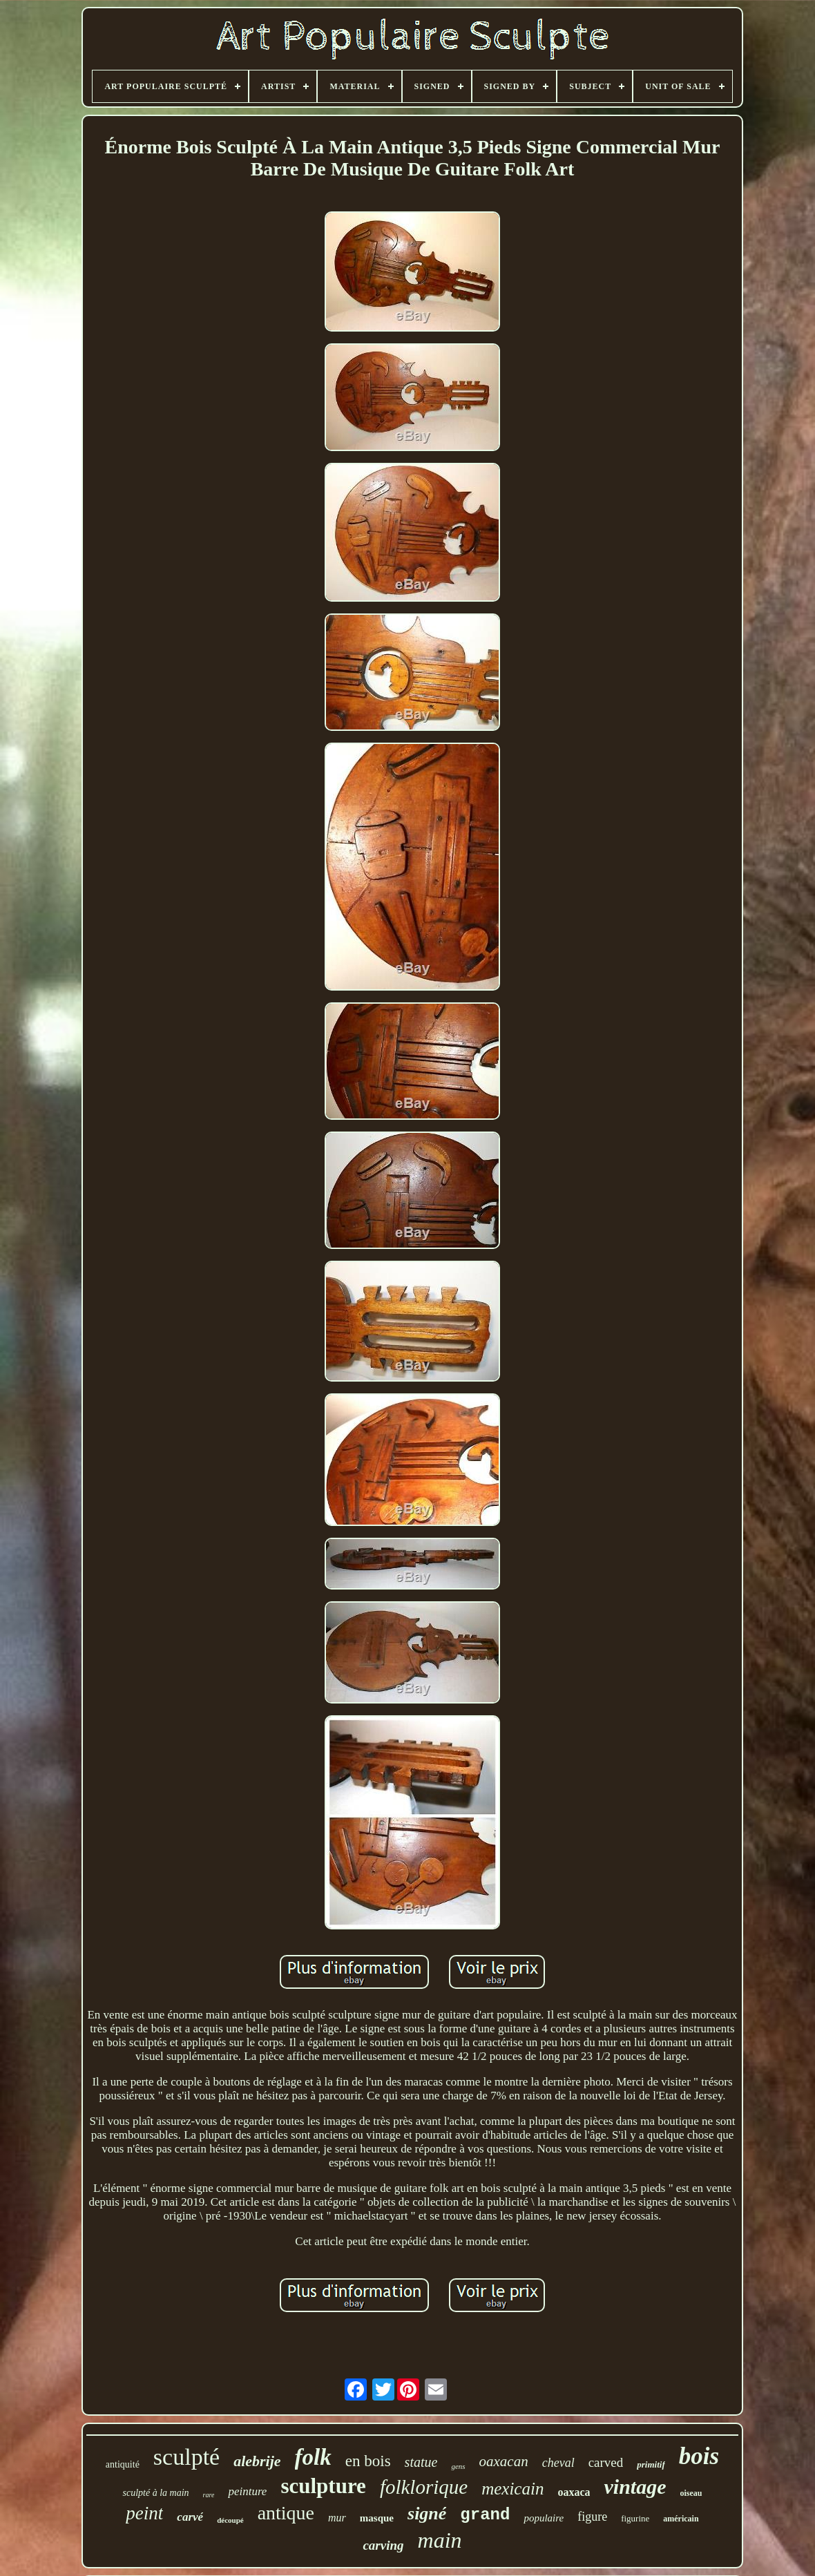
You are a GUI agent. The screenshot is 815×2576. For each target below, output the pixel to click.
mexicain (512, 2488)
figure (592, 2516)
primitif (650, 2464)
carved (606, 2462)
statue (421, 2462)
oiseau (691, 2493)
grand (485, 2515)
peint (144, 2513)
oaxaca (573, 2492)
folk (313, 2457)
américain (680, 2518)
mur (337, 2517)
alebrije (256, 2461)
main (440, 2540)
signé (427, 2513)
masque (377, 2517)
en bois (368, 2461)
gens (458, 2466)
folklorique (424, 2487)
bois (699, 2456)
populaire (544, 2517)
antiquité (123, 2464)
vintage (635, 2486)
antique (286, 2512)
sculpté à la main (155, 2493)
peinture (247, 2491)
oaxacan (503, 2461)
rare (209, 2495)
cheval (558, 2463)
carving (383, 2545)
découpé (230, 2520)
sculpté (186, 2457)
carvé (190, 2516)
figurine (635, 2518)
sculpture (322, 2486)
